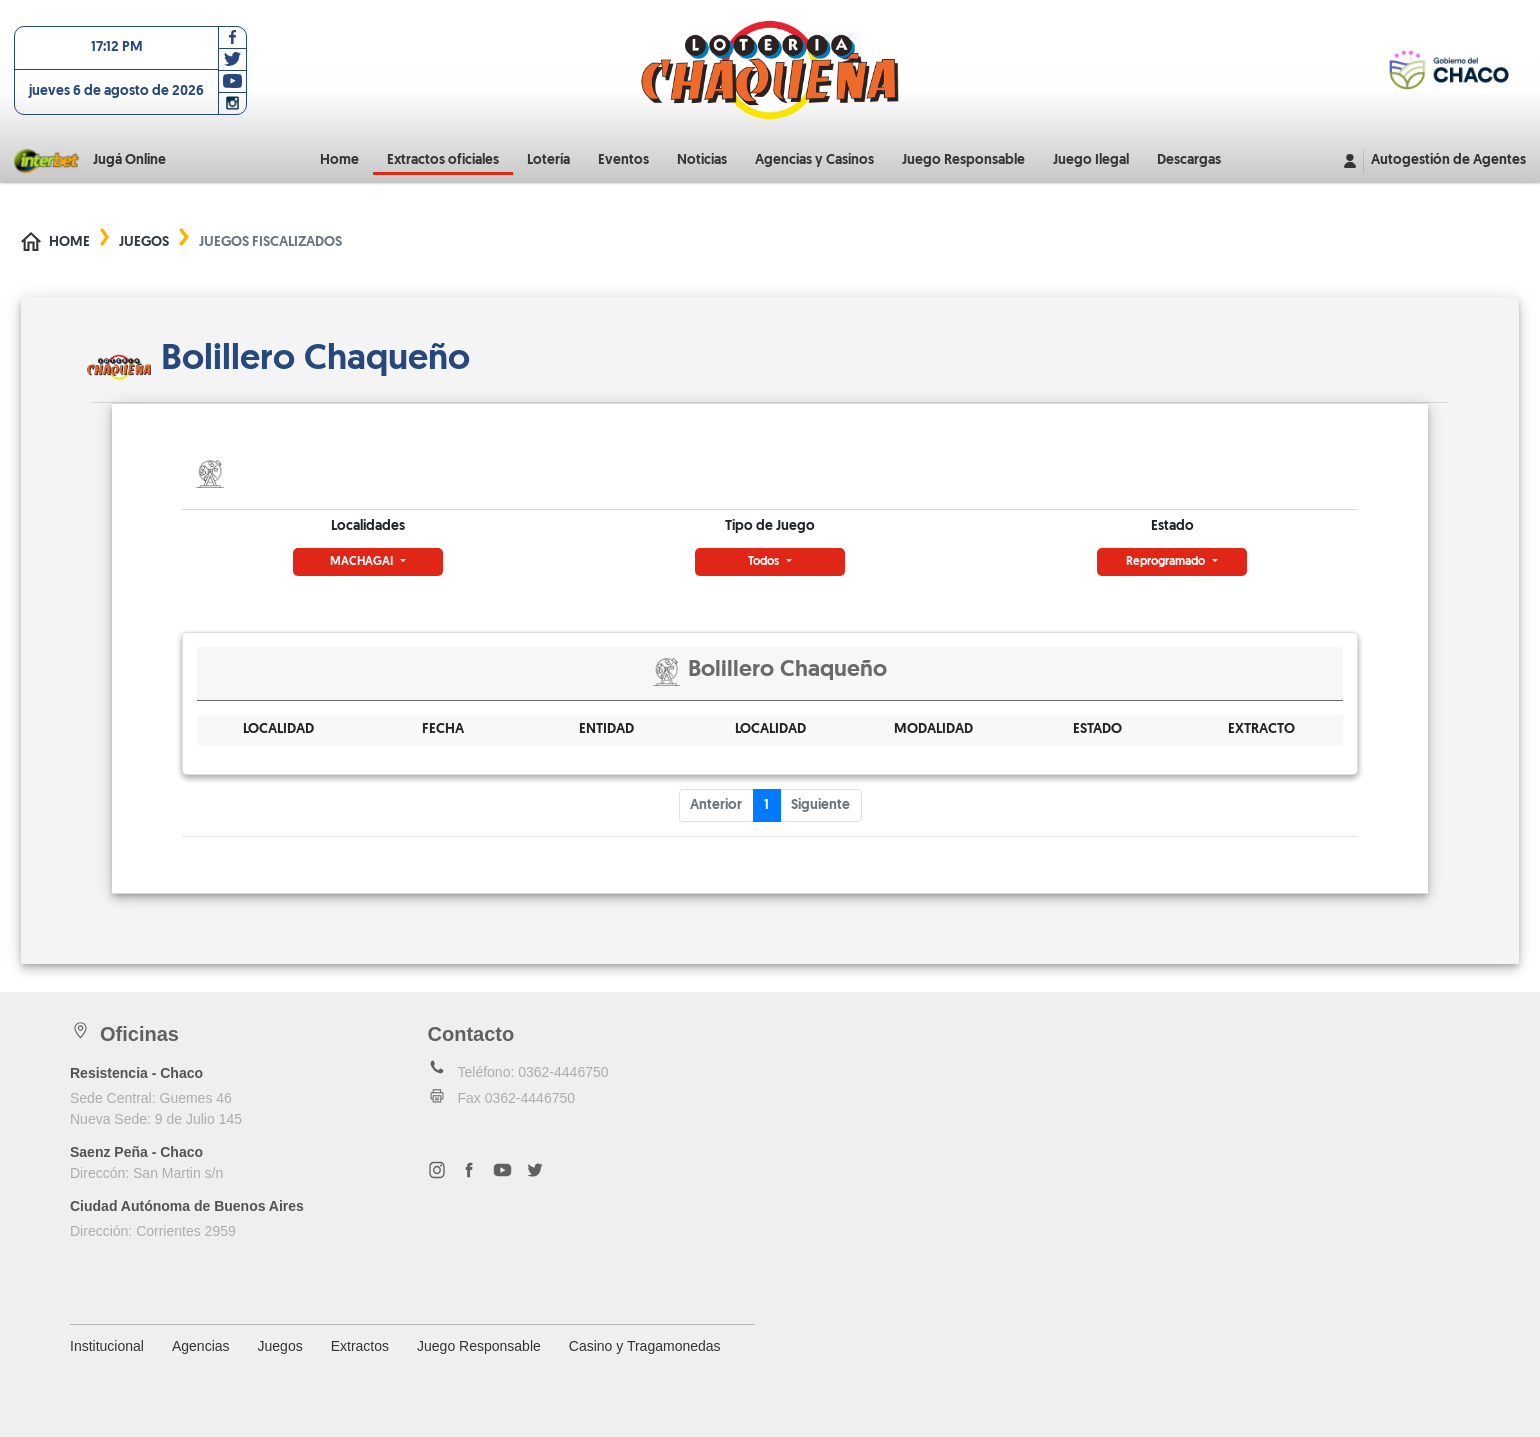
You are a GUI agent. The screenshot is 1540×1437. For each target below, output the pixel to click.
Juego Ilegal (1091, 160)
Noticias (702, 160)
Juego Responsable (963, 160)
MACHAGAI (363, 562)
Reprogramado (1167, 562)
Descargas (1189, 160)
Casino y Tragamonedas (645, 1346)
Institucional (107, 1346)
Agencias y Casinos (814, 160)
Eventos (623, 160)
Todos (765, 562)
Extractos (360, 1346)
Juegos (144, 242)
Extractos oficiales (443, 160)
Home (339, 160)
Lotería (548, 160)
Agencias (201, 1346)
